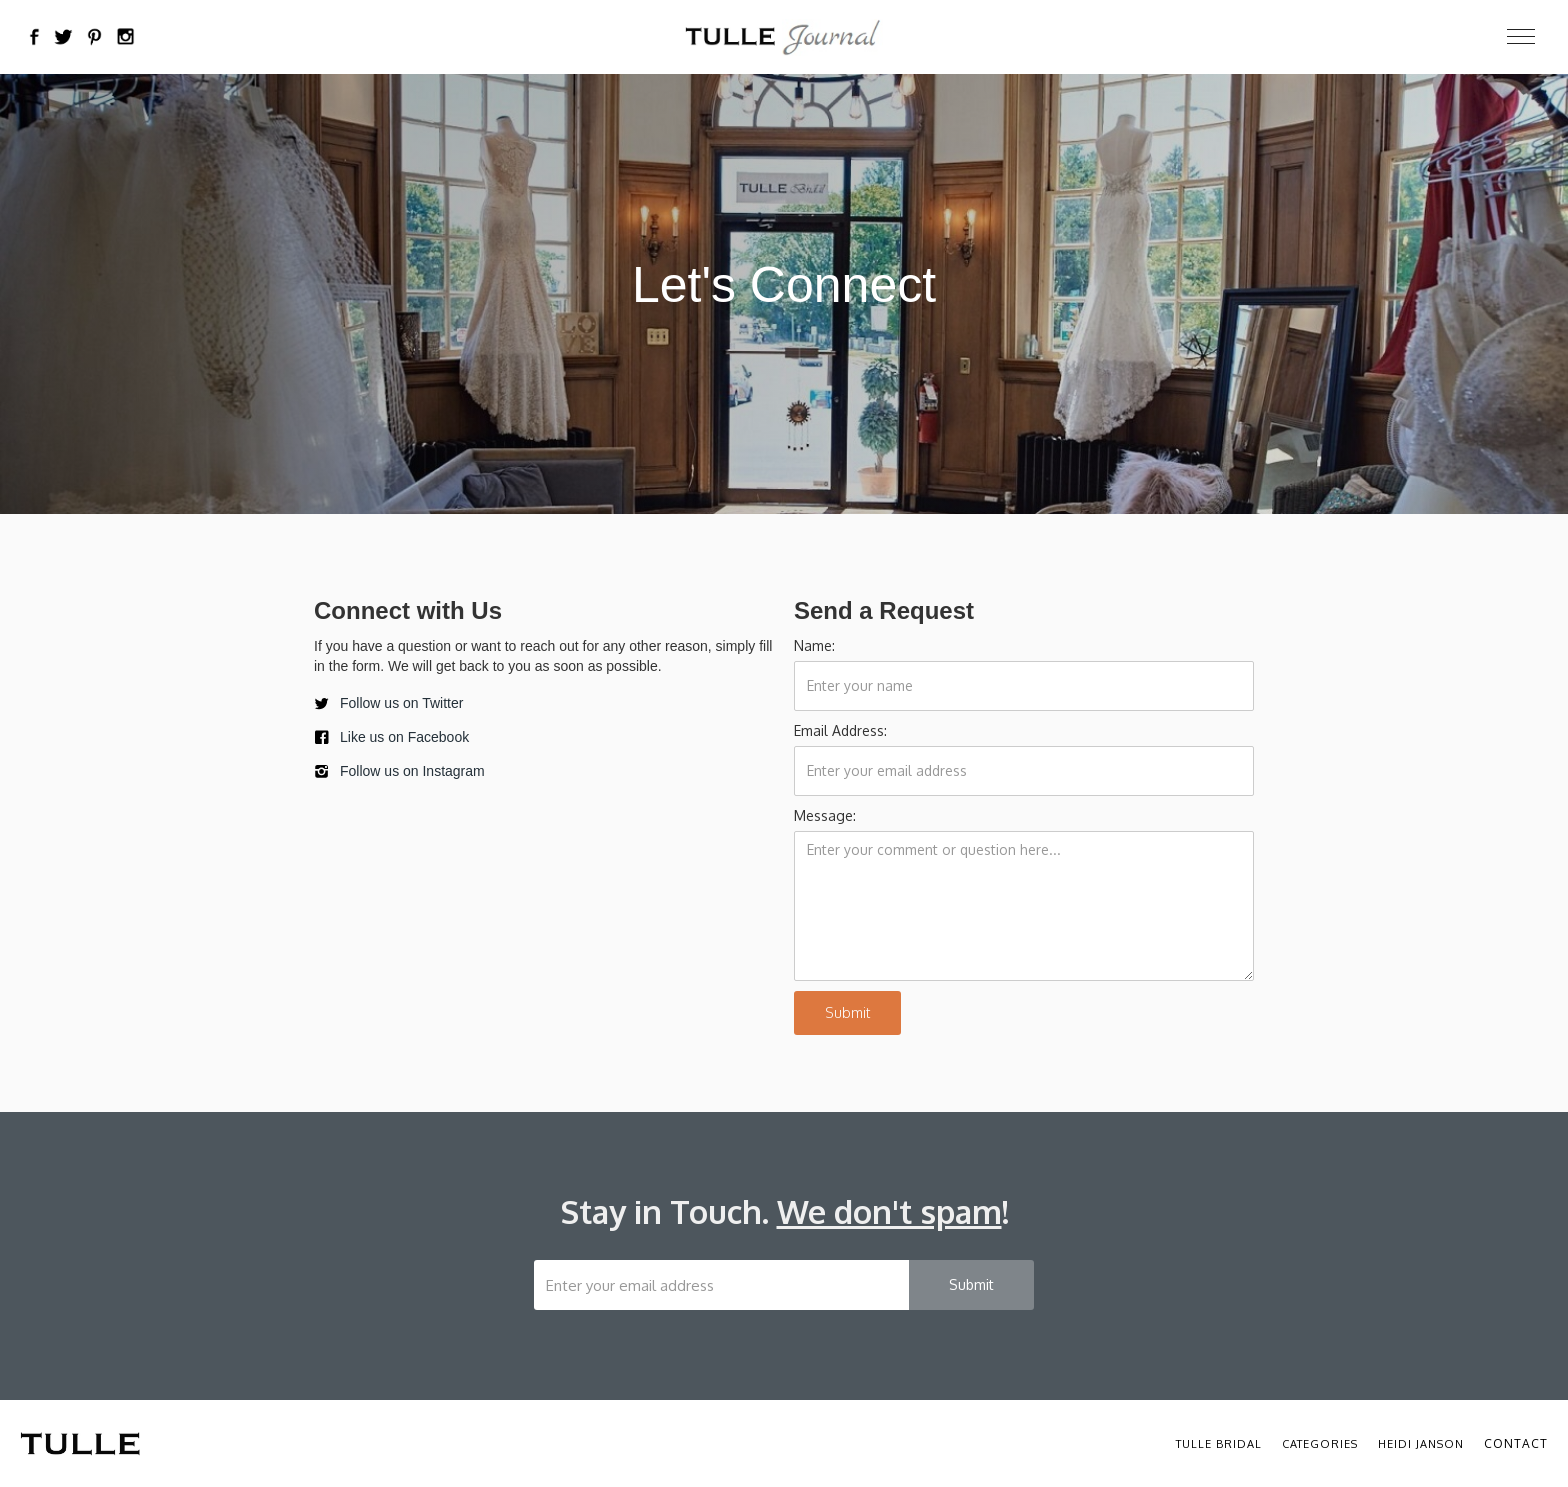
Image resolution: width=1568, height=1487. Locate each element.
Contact (1516, 1443)
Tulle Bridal (1219, 1444)
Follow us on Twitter (401, 703)
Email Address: (840, 730)
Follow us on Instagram (412, 771)
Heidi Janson (1421, 1444)
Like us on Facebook (404, 737)
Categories (1320, 1444)
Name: (814, 645)
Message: (825, 815)
